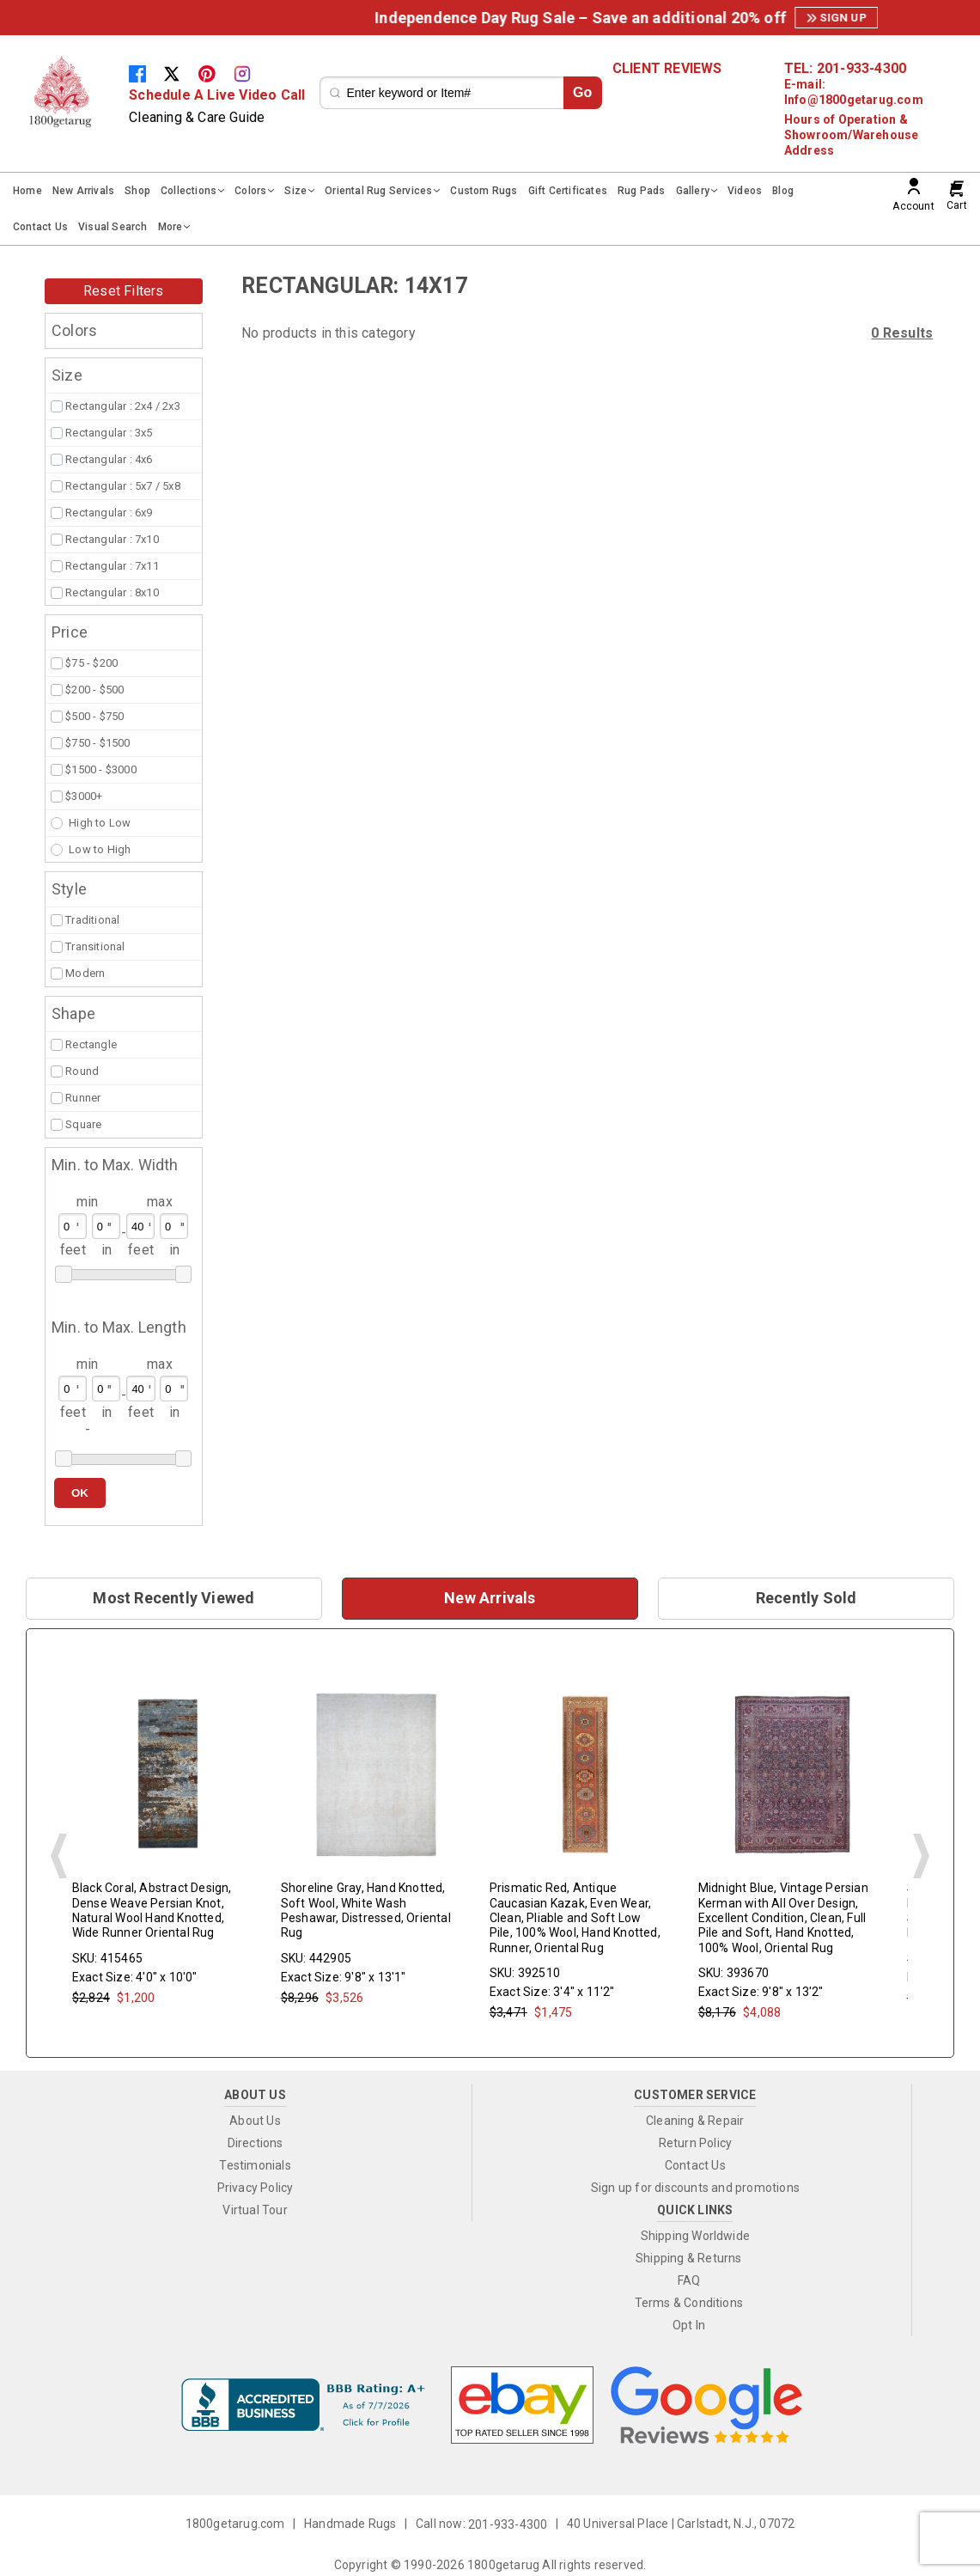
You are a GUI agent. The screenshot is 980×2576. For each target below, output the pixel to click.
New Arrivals (83, 191)
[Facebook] (146, 72)
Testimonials (254, 2165)
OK (79, 1492)
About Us (255, 2120)
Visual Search (113, 227)
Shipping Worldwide (696, 2236)
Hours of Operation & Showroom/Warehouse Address (851, 135)
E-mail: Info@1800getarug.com (853, 92)
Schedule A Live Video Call (217, 95)
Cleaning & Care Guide (197, 117)
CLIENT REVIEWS (667, 68)
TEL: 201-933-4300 (845, 68)
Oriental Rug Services (378, 191)
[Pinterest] (215, 72)
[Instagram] (249, 72)
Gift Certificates (567, 191)
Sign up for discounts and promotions (695, 2187)
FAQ (689, 2280)
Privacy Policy (255, 2187)
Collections (188, 191)
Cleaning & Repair (695, 2120)
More (170, 227)
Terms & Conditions (689, 2303)
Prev (59, 1856)
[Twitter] (180, 72)
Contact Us (40, 227)
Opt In (689, 2325)
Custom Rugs (483, 191)
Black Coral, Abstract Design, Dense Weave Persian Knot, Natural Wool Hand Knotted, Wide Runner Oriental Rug (152, 1911)
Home (27, 191)
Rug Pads (642, 191)
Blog (783, 191)
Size (295, 191)
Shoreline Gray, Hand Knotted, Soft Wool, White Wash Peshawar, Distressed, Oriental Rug (366, 1911)
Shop (137, 191)
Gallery (692, 191)
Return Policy (696, 2143)
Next (921, 1856)
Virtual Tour (254, 2210)
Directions (255, 2143)
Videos (744, 191)
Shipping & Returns (689, 2258)
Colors (250, 191)
